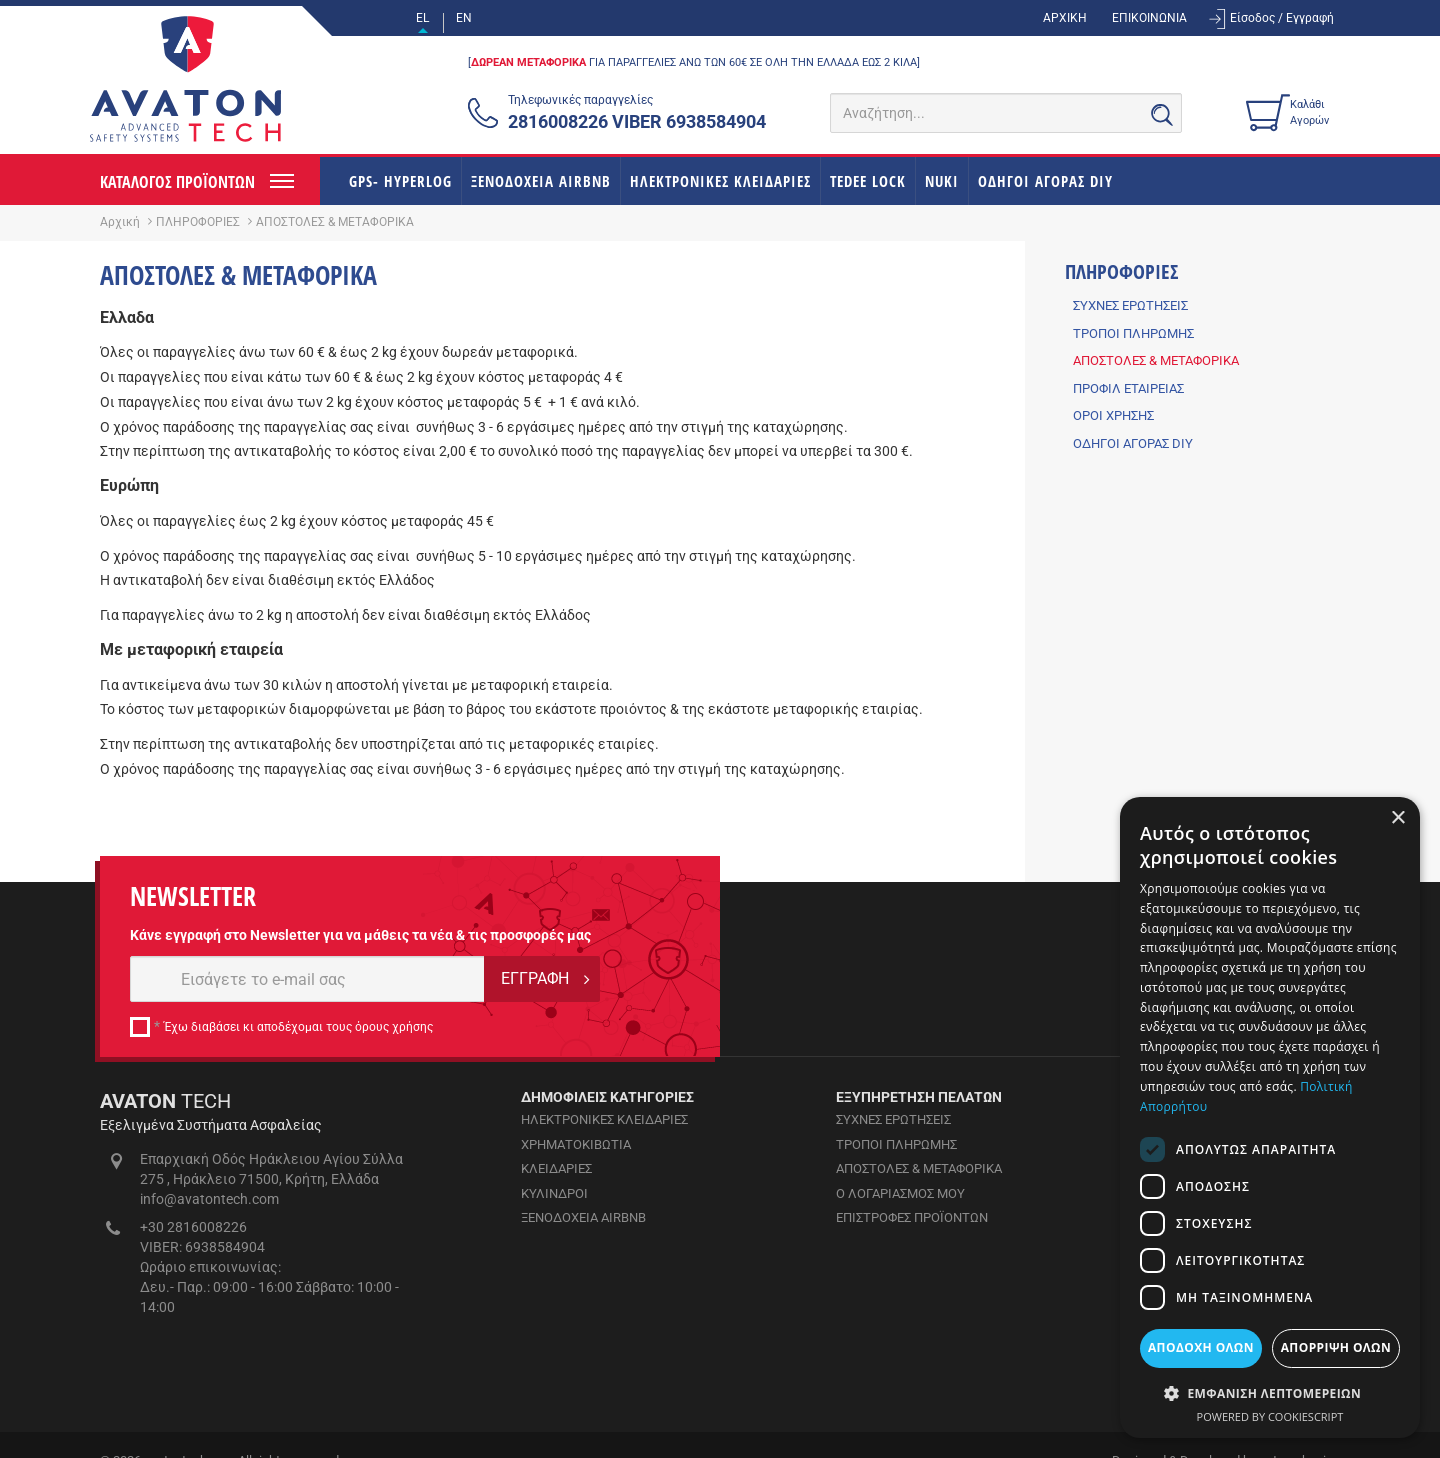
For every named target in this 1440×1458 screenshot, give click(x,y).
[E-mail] (307, 979)
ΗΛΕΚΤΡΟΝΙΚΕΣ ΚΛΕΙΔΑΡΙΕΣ (720, 181)
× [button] (1397, 818)
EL (422, 18)
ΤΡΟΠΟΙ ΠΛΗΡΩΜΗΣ (1133, 333)
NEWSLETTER (193, 896)
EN (464, 18)
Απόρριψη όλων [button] (1336, 1347)
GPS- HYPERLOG (400, 181)
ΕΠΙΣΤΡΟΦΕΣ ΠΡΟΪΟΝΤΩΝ (912, 1217)
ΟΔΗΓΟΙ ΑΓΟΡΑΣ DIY (1045, 181)
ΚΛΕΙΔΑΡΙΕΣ (556, 1168)
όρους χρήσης (394, 1027)
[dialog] (1270, 1117)
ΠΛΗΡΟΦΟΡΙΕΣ (198, 222)
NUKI (942, 181)
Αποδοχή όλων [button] (1201, 1347)
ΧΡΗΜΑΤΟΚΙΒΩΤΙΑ (576, 1144)
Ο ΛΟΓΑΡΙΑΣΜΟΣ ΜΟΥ (900, 1193)
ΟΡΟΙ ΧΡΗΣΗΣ (1113, 415)
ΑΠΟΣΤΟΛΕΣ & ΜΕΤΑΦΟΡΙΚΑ (1156, 360)
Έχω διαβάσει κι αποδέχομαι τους (298, 1027)
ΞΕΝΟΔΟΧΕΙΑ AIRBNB (541, 181)
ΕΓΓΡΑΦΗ (535, 978)
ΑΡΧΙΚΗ (1065, 18)
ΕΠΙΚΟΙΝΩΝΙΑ (1149, 18)
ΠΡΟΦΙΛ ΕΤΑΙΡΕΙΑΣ (1128, 388)
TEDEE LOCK (868, 181)
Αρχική (120, 222)
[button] (1270, 1392)
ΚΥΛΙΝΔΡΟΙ (554, 1193)
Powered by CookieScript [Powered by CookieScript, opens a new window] (1270, 1416)
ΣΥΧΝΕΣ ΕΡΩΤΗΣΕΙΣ (1130, 305)
